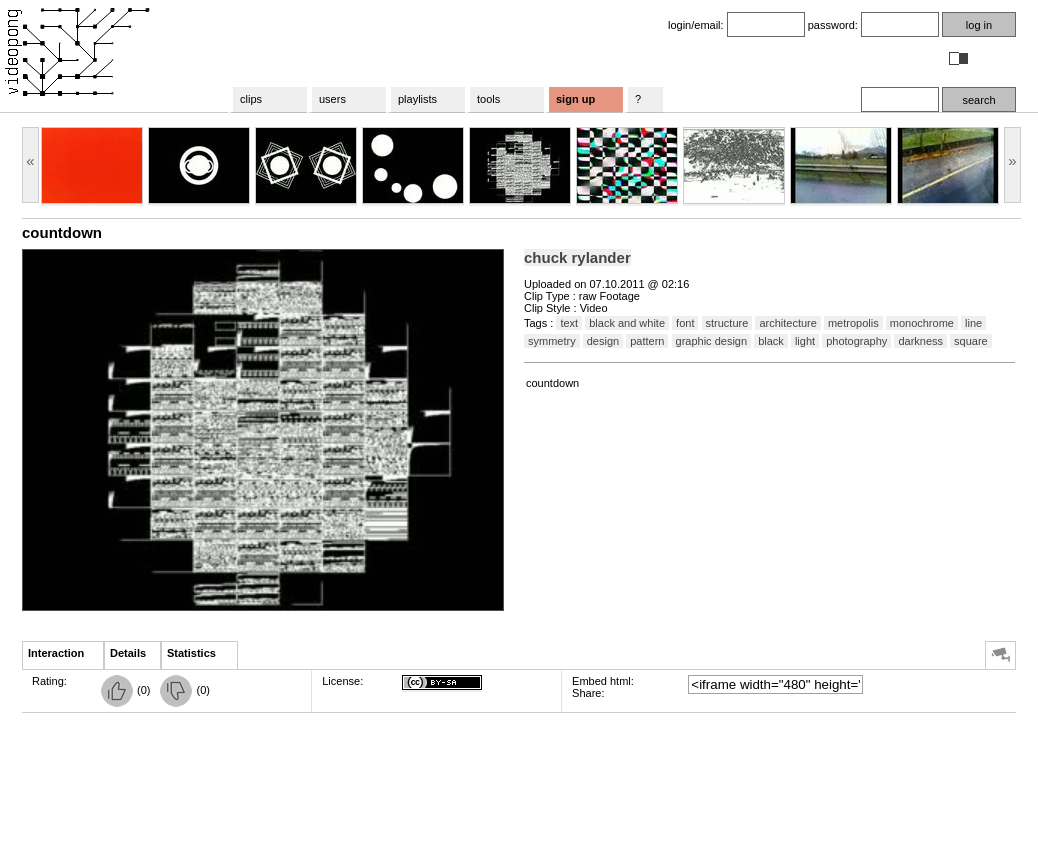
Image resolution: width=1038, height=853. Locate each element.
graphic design (712, 341)
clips (251, 99)
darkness (920, 341)
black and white (627, 323)
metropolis (853, 323)
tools (488, 99)
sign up (575, 99)
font (685, 323)
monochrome (922, 323)
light (805, 341)
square (971, 341)
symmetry (552, 341)
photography (856, 341)
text (569, 323)
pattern (647, 341)
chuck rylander (577, 257)
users (332, 99)
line (973, 323)
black (771, 341)
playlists (417, 99)
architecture (787, 323)
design (603, 341)
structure (727, 323)
